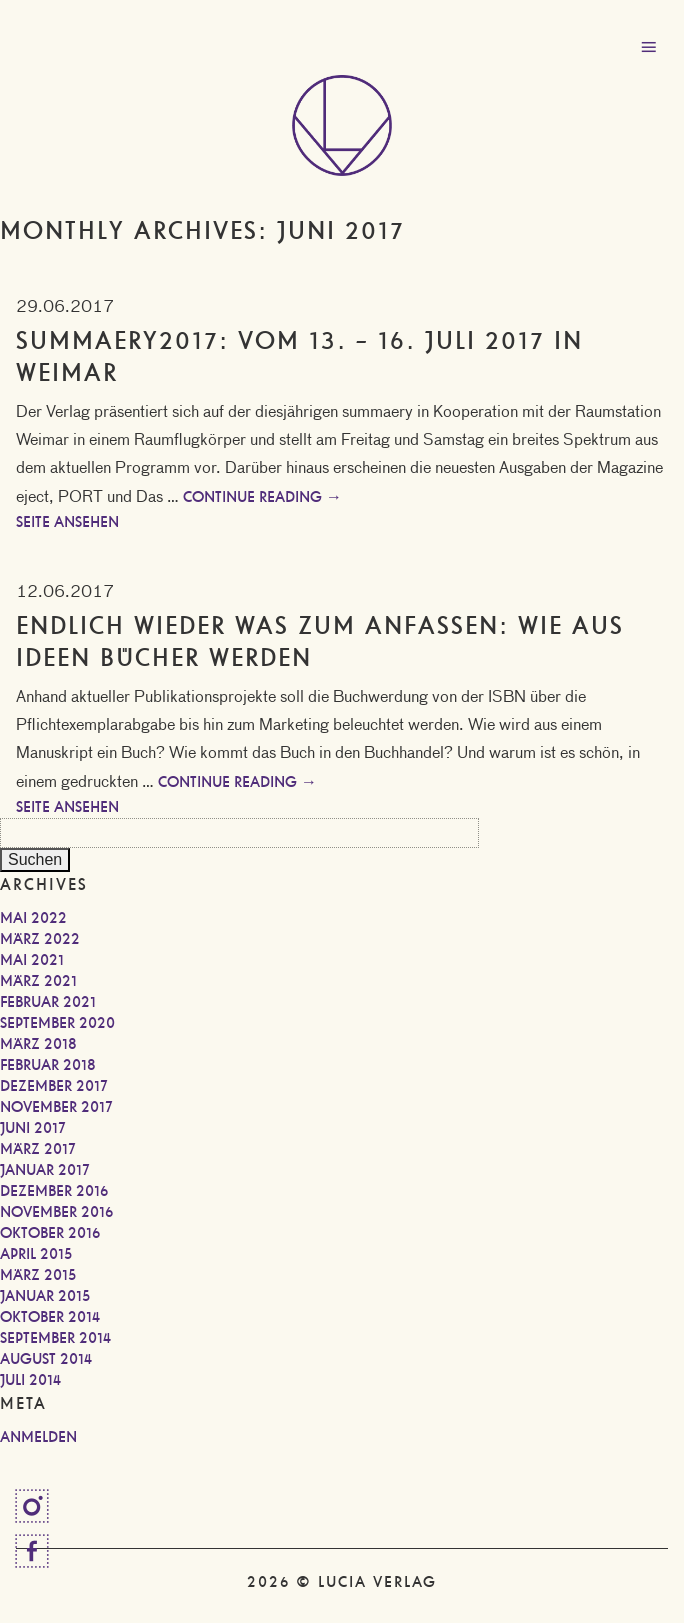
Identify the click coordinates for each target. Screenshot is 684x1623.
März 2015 (38, 1275)
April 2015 (36, 1254)
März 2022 (40, 939)
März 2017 (38, 1149)
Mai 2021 (32, 960)
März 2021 (38, 981)
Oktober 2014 (50, 1317)
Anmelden (38, 1437)
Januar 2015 (45, 1296)
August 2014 (46, 1359)
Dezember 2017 (54, 1086)
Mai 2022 (33, 918)
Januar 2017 (45, 1170)
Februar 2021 (48, 1002)
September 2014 (55, 1338)
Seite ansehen (67, 522)
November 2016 (56, 1212)
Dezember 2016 (54, 1191)
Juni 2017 (33, 1128)
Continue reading (262, 497)
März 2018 (38, 1044)
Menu (649, 47)
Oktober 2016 (50, 1233)
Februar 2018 (48, 1065)
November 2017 (56, 1107)
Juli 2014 (30, 1380)
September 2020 (57, 1023)
